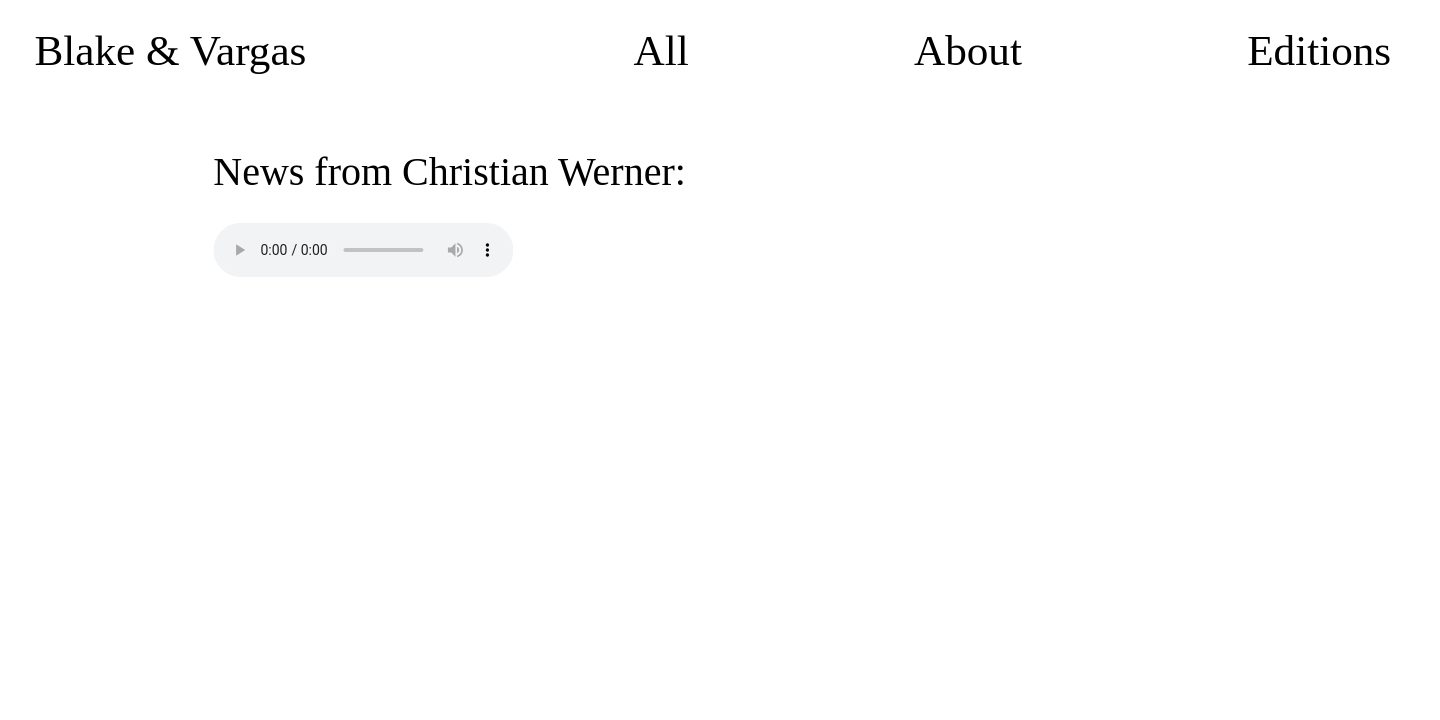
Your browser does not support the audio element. (363, 250)
